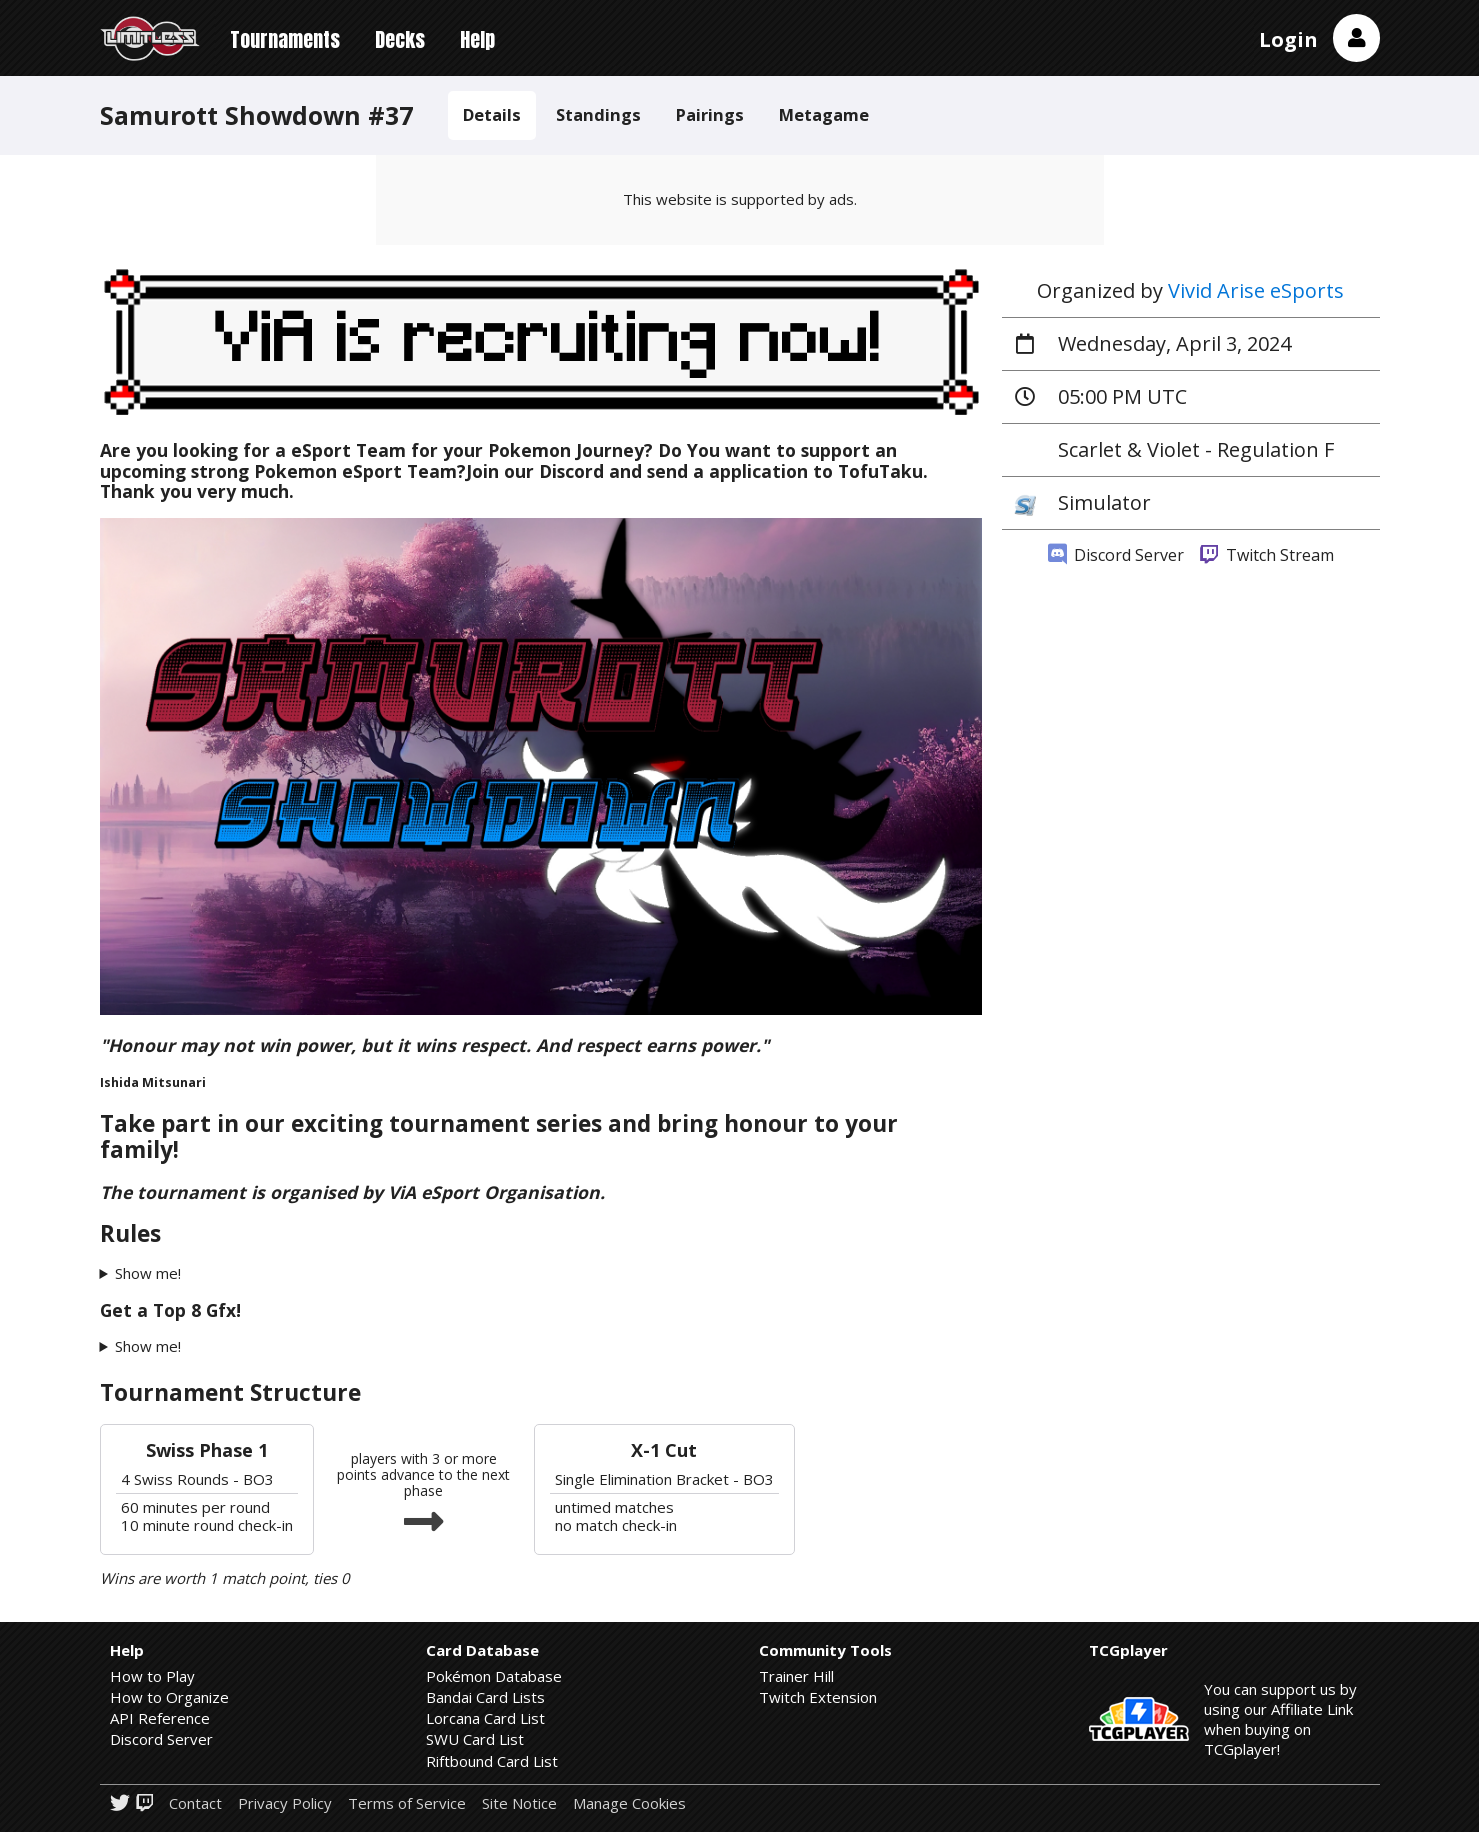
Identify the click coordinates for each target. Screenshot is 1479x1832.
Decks (400, 39)
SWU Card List (475, 1739)
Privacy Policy (285, 1803)
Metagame (824, 114)
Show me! (148, 1273)
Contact (195, 1803)
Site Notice (519, 1803)
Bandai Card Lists (485, 1697)
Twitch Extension (818, 1697)
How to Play (152, 1676)
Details (492, 114)
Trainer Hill (796, 1676)
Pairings (710, 114)
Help (477, 39)
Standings (598, 114)
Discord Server (1116, 555)
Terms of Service (407, 1803)
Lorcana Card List (485, 1718)
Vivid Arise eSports (1256, 290)
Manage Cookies (629, 1803)
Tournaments (285, 39)
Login (1288, 39)
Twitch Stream (1267, 555)
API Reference (160, 1718)
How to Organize (169, 1697)
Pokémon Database (494, 1676)
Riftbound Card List (492, 1761)
